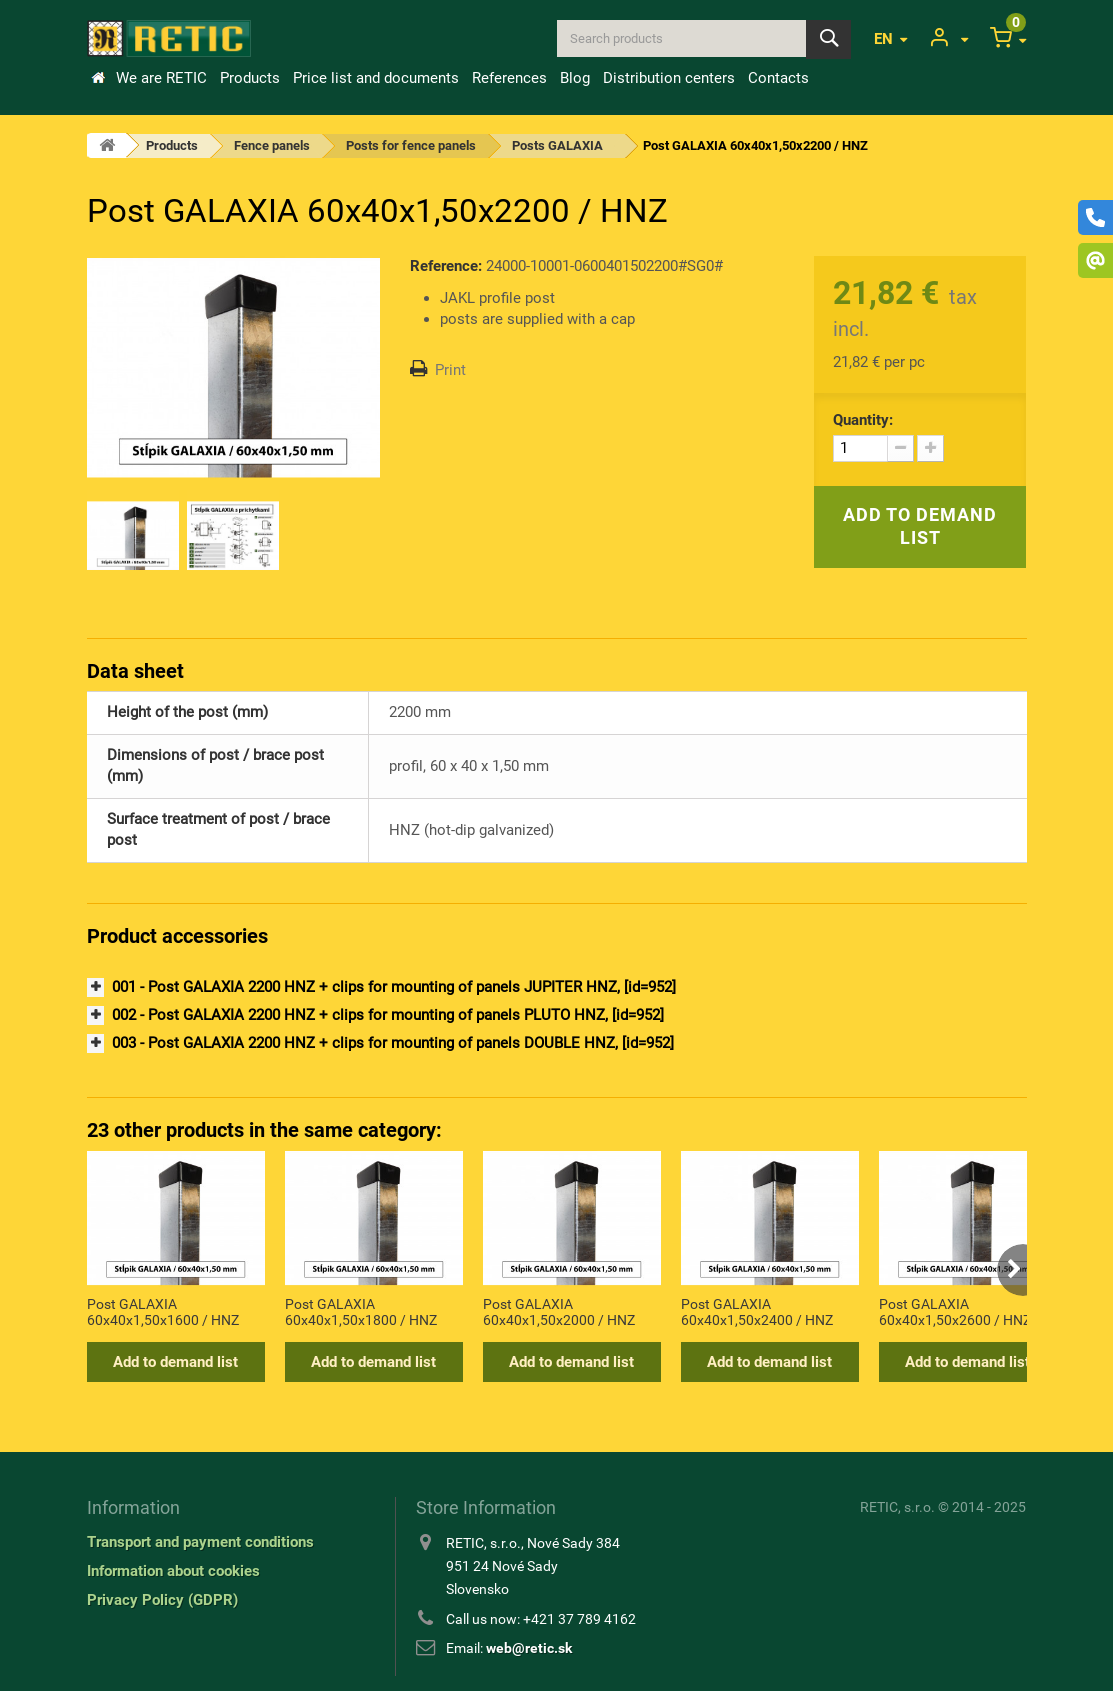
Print (450, 370)
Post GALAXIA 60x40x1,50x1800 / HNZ (361, 1312)
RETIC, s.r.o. (897, 1507)
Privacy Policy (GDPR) (162, 1600)
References (509, 78)
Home (98, 78)
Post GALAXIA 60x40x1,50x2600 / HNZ (955, 1312)
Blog (575, 78)
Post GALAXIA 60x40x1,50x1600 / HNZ (163, 1312)
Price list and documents (376, 78)
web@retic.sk (529, 1648)
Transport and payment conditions (200, 1542)
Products (250, 78)
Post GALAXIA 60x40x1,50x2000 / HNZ (559, 1312)
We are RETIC (161, 78)
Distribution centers (669, 78)
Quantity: (863, 420)
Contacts (778, 78)
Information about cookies (173, 1571)
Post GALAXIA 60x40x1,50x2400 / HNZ (757, 1312)
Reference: (446, 266)
